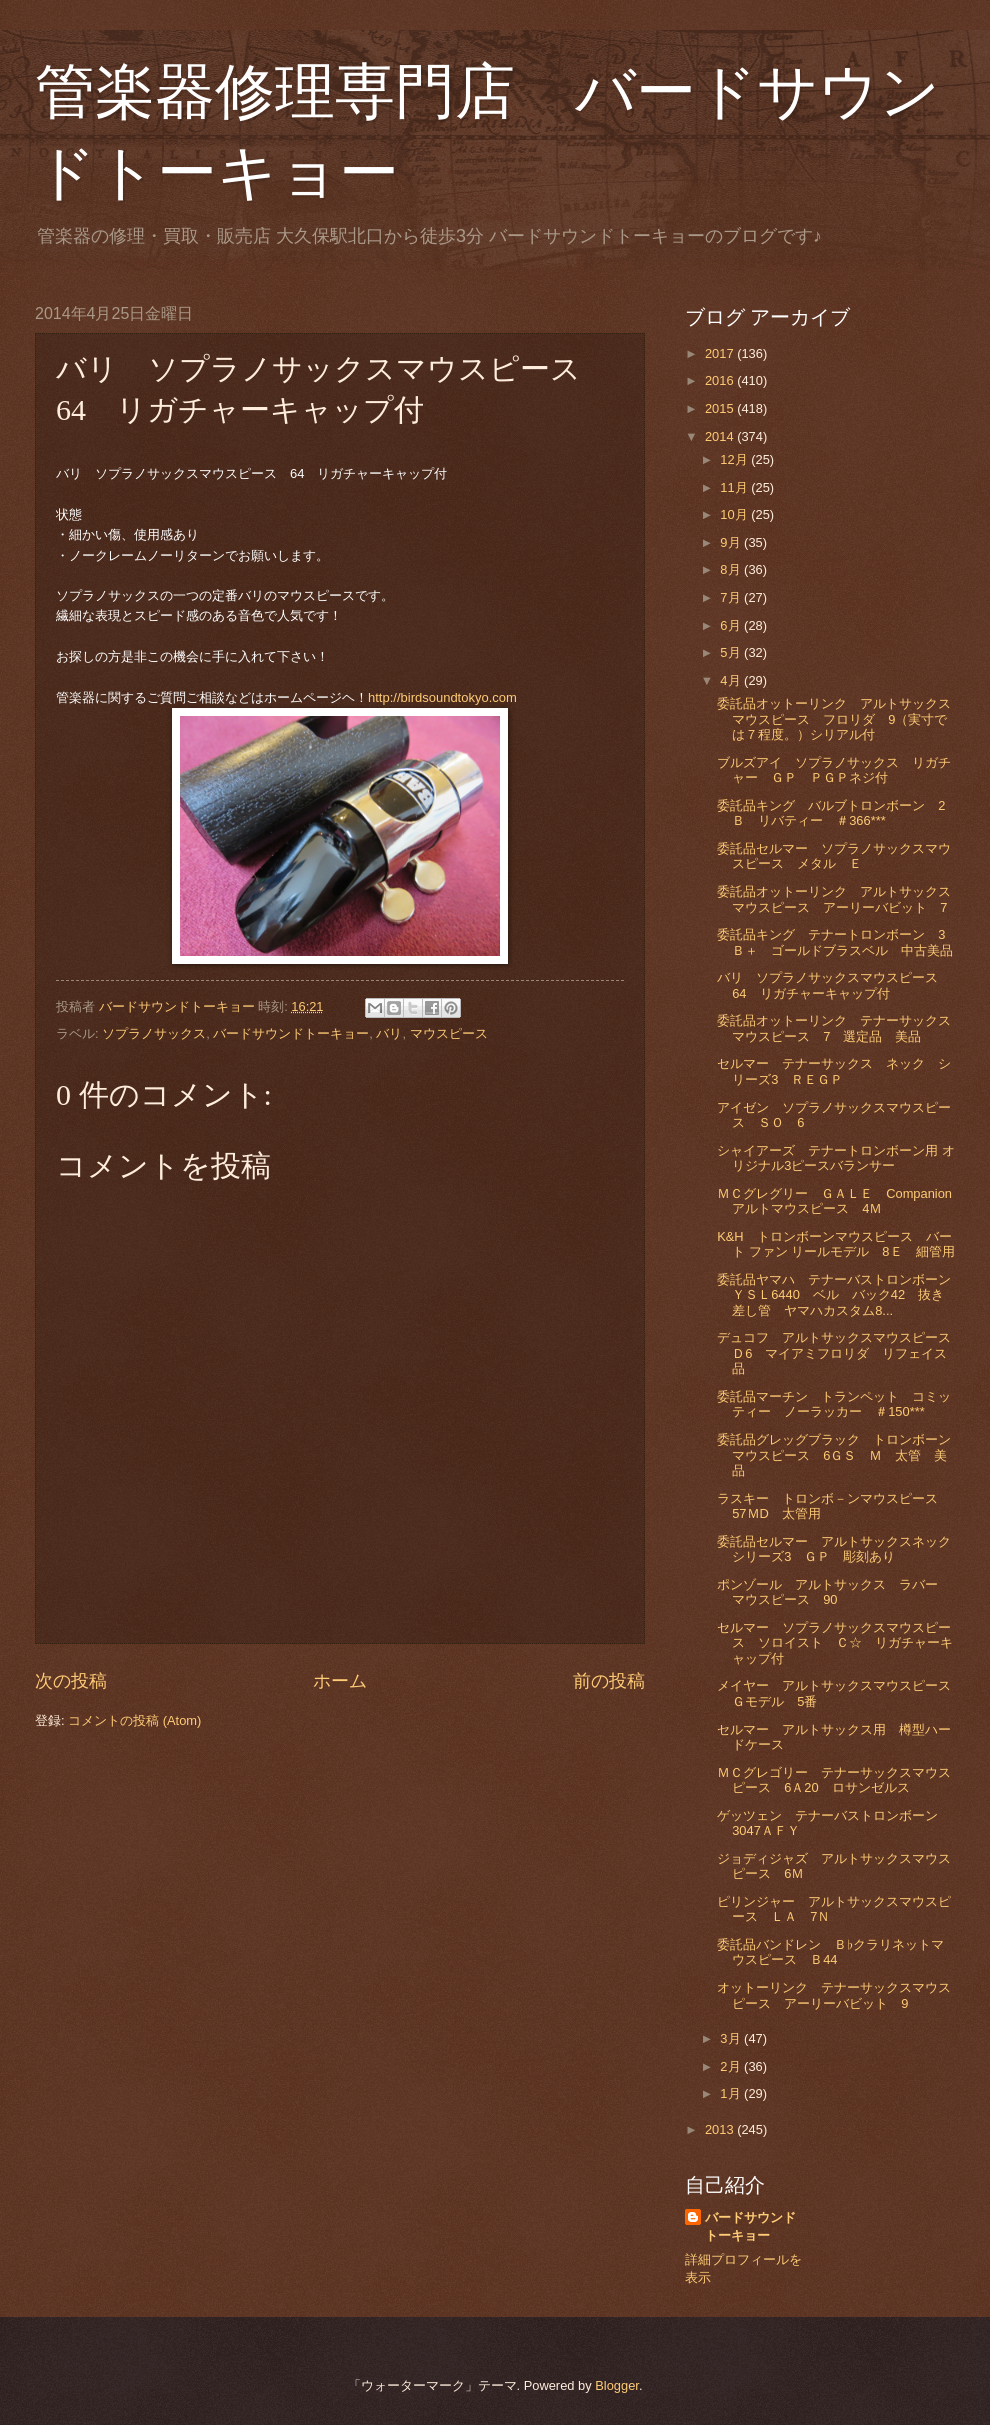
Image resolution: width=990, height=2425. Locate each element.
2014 (721, 436)
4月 (732, 680)
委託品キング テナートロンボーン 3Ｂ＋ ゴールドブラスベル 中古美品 (835, 942)
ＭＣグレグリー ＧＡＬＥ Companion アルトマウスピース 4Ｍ (841, 1201)
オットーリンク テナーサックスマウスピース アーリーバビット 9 (834, 1995)
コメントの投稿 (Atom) (134, 1720)
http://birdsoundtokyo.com (442, 697)
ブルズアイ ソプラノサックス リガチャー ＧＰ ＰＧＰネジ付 (834, 770)
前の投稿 (609, 1681)
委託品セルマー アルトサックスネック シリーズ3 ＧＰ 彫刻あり (840, 1549)
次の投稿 (71, 1681)
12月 (735, 459)
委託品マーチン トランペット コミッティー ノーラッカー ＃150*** (834, 1404)
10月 (735, 514)
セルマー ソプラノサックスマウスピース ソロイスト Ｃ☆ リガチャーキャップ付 (835, 1643)
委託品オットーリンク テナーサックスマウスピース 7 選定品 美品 (834, 1028)
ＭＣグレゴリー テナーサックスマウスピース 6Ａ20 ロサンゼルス (834, 1780)
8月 (732, 569)
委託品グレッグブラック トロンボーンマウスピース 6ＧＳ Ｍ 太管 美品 (834, 1455)
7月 (732, 597)
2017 (721, 353)
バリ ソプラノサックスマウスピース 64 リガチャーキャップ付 (834, 985)
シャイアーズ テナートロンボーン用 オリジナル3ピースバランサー (836, 1158)
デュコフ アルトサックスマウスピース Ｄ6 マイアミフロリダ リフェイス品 (840, 1353)
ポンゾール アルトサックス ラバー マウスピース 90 (834, 1592)
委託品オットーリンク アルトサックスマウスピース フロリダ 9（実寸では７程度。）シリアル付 (834, 719)
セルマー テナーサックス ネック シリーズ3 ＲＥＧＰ (834, 1071)
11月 (735, 487)
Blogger (617, 2385)
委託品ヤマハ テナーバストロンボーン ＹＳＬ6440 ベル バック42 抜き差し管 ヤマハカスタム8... (840, 1295)
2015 (721, 408)
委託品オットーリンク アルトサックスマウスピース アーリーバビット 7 (834, 899)
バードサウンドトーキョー (291, 1033)
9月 (732, 542)
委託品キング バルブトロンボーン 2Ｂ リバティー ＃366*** (831, 813)
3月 (732, 2038)
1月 (732, 2093)
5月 (732, 652)
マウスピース (449, 1033)
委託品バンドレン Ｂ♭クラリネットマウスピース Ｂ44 (830, 1952)
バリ (389, 1033)
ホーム (340, 1681)
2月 (732, 2066)
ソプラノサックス (154, 1033)
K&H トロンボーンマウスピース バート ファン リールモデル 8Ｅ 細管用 (835, 1244)
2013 (721, 2129)
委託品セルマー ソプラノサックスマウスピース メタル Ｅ (834, 856)
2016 (721, 380)
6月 (732, 625)
